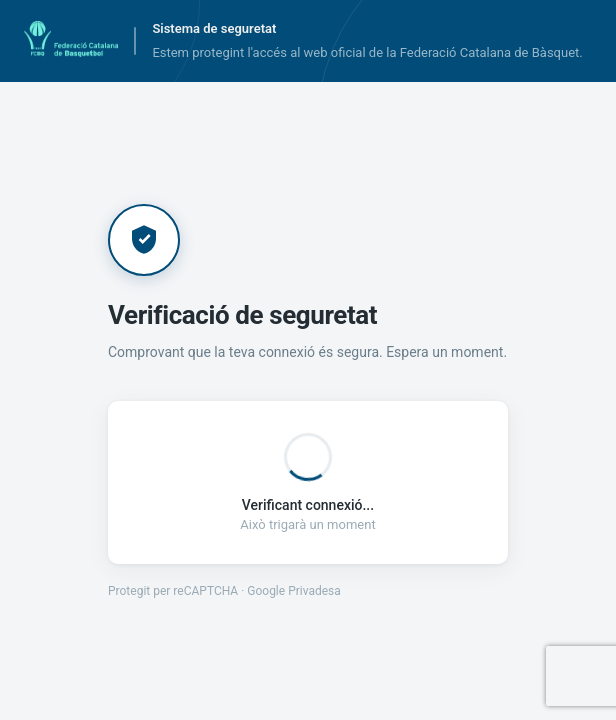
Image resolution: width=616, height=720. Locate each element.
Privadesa (314, 591)
